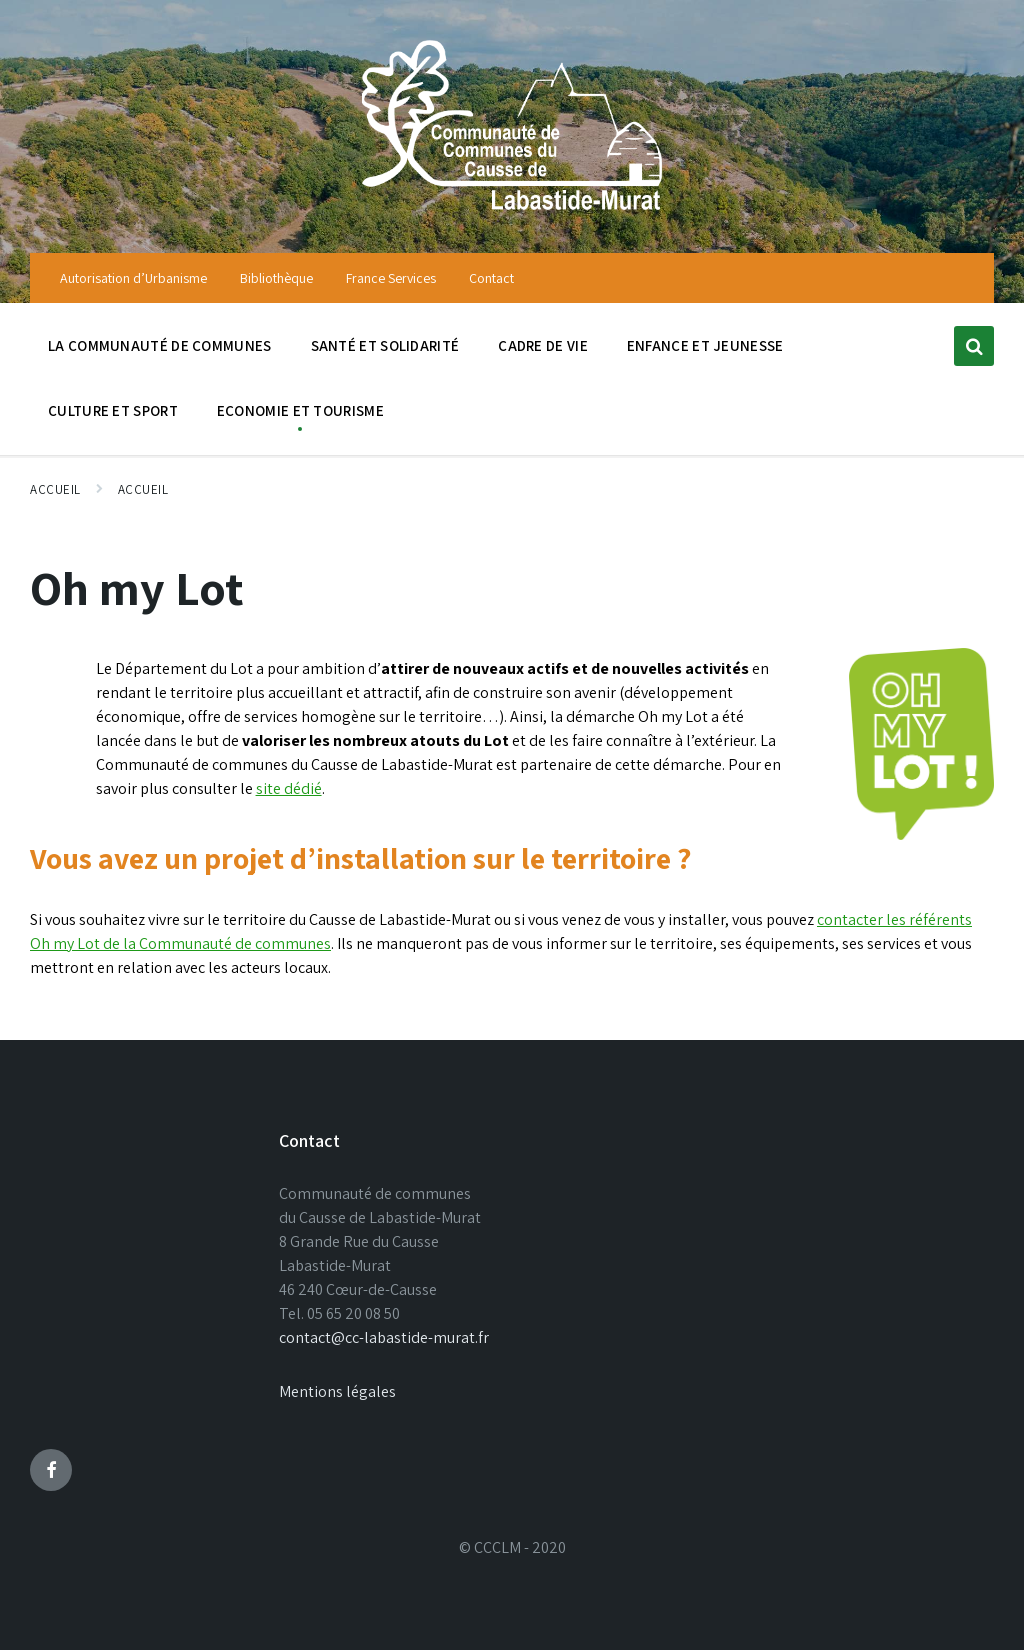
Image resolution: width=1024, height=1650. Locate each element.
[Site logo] (512, 212)
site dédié (289, 788)
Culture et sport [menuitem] (113, 410)
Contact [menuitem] (491, 278)
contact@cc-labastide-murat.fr (384, 1337)
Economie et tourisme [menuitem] (300, 410)
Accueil (55, 489)
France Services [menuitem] (391, 278)
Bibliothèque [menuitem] (276, 278)
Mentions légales (337, 1391)
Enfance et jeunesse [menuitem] (705, 345)
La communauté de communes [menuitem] (160, 345)
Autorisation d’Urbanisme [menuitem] (133, 278)
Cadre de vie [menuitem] (543, 345)
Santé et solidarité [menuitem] (385, 345)
